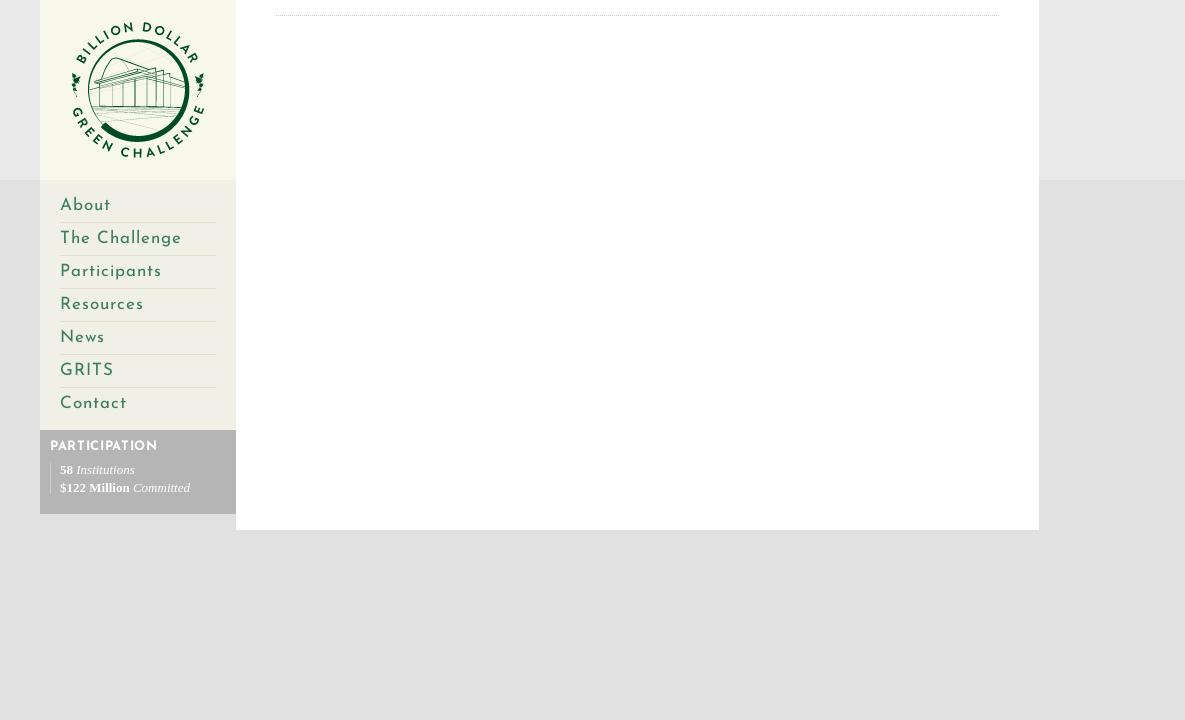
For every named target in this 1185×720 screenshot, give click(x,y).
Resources (102, 304)
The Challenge (121, 238)
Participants (111, 271)
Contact (93, 403)
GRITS (87, 370)
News (82, 337)
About (85, 205)
